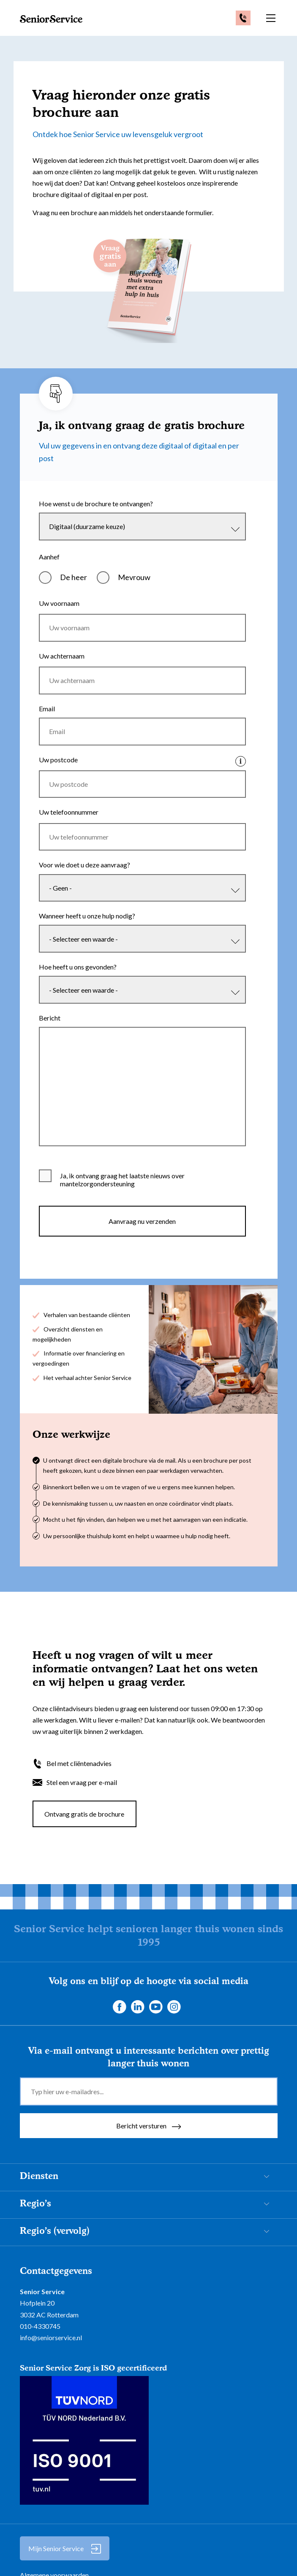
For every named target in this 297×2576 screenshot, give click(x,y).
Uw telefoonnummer (68, 824)
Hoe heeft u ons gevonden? (78, 985)
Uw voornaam (59, 605)
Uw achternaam (61, 660)
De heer (73, 579)
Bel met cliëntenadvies (79, 1786)
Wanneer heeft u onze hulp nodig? (87, 932)
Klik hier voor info (240, 770)
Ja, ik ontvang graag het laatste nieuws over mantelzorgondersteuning (122, 1203)
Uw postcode (58, 768)
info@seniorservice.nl (51, 2361)
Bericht (49, 1038)
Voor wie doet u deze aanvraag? (84, 879)
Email (47, 715)
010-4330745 (40, 2349)
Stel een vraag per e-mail (81, 1805)
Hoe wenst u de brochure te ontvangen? (96, 504)
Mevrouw (134, 579)
